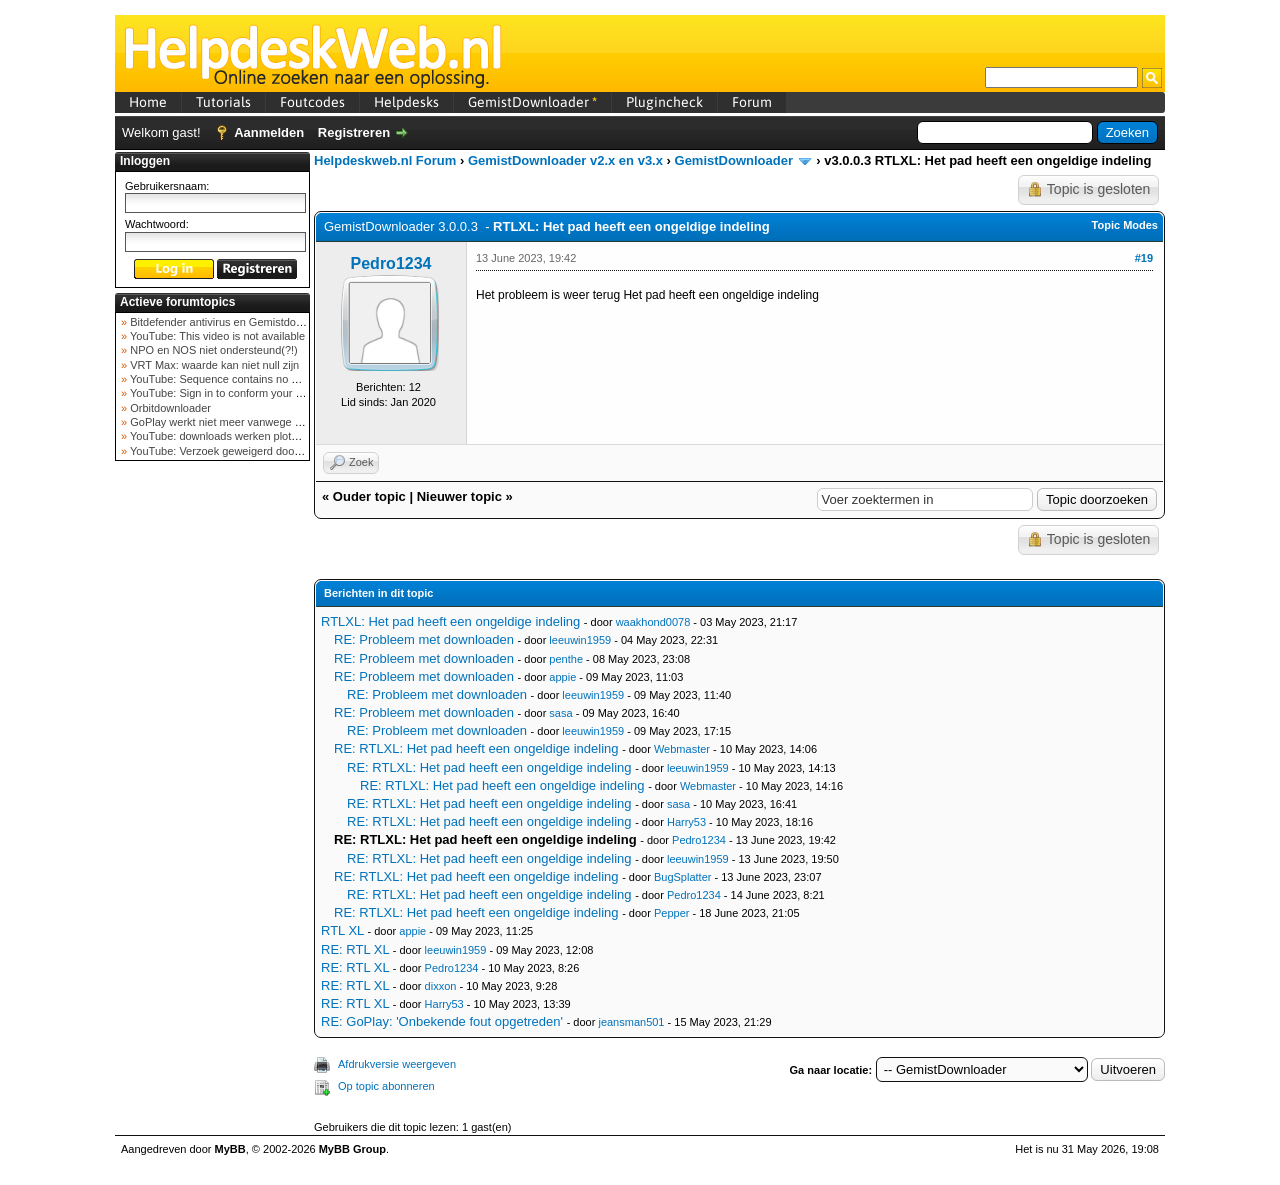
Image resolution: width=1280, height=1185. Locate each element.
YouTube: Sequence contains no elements (231, 379)
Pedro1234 (391, 263)
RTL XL (342, 930)
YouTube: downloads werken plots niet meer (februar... (261, 436)
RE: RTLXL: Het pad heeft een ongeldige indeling (476, 748)
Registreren (354, 132)
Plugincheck (664, 102)
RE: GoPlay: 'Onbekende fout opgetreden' (442, 1021)
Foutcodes (312, 102)
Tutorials (223, 102)
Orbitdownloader (169, 408)
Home (148, 102)
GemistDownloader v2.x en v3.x (565, 160)
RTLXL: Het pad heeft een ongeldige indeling (450, 621)
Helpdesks (406, 102)
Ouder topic (369, 496)
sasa (560, 713)
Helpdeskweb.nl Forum (385, 160)
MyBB (230, 1149)
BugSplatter (682, 877)
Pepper (671, 913)
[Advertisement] (213, 784)
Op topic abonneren (386, 1086)
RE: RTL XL (355, 949)
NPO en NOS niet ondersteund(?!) (212, 350)
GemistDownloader (532, 102)
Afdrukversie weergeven (397, 1064)
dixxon (441, 986)
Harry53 (686, 822)
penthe (566, 659)
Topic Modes (1125, 225)
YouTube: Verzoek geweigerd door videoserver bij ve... (261, 451)
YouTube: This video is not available (216, 336)
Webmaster (682, 749)
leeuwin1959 (580, 640)
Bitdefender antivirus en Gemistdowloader (230, 322)
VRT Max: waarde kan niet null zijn (213, 365)
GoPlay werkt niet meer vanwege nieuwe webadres (253, 422)
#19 (1144, 258)
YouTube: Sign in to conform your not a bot (232, 393)
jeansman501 (631, 1022)
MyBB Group (352, 1149)
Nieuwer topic (459, 496)
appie (562, 677)
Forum (752, 102)
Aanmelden (269, 132)
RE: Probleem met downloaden (424, 639)
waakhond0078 (653, 622)
